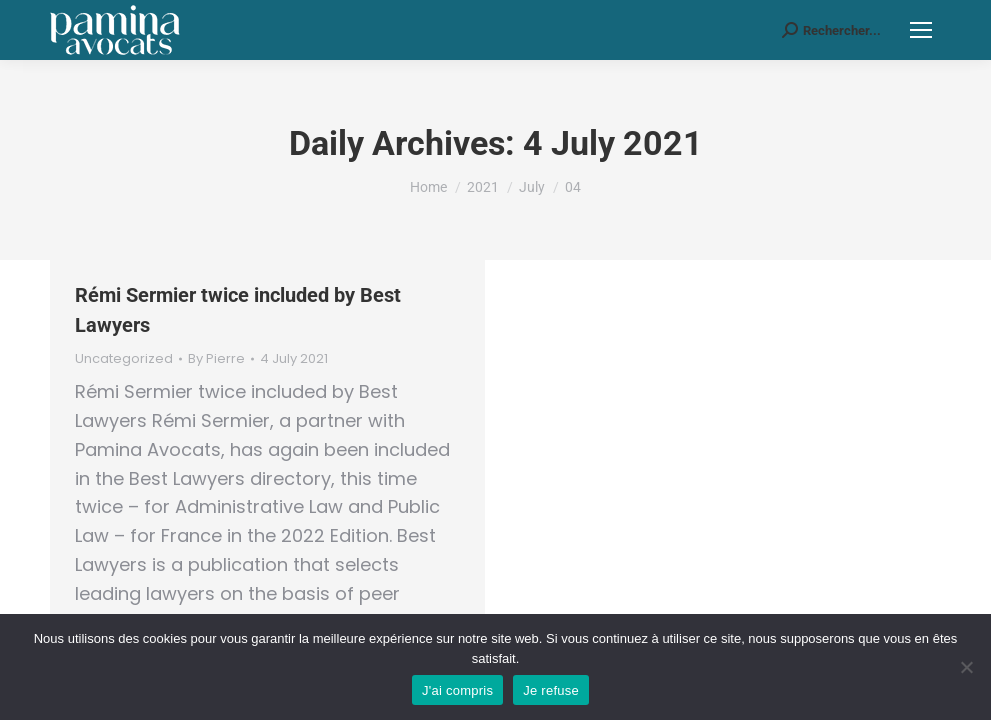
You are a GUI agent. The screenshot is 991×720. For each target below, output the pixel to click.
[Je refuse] (966, 667)
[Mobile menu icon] (921, 30)
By (216, 359)
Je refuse (551, 690)
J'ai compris (457, 690)
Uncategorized (124, 358)
